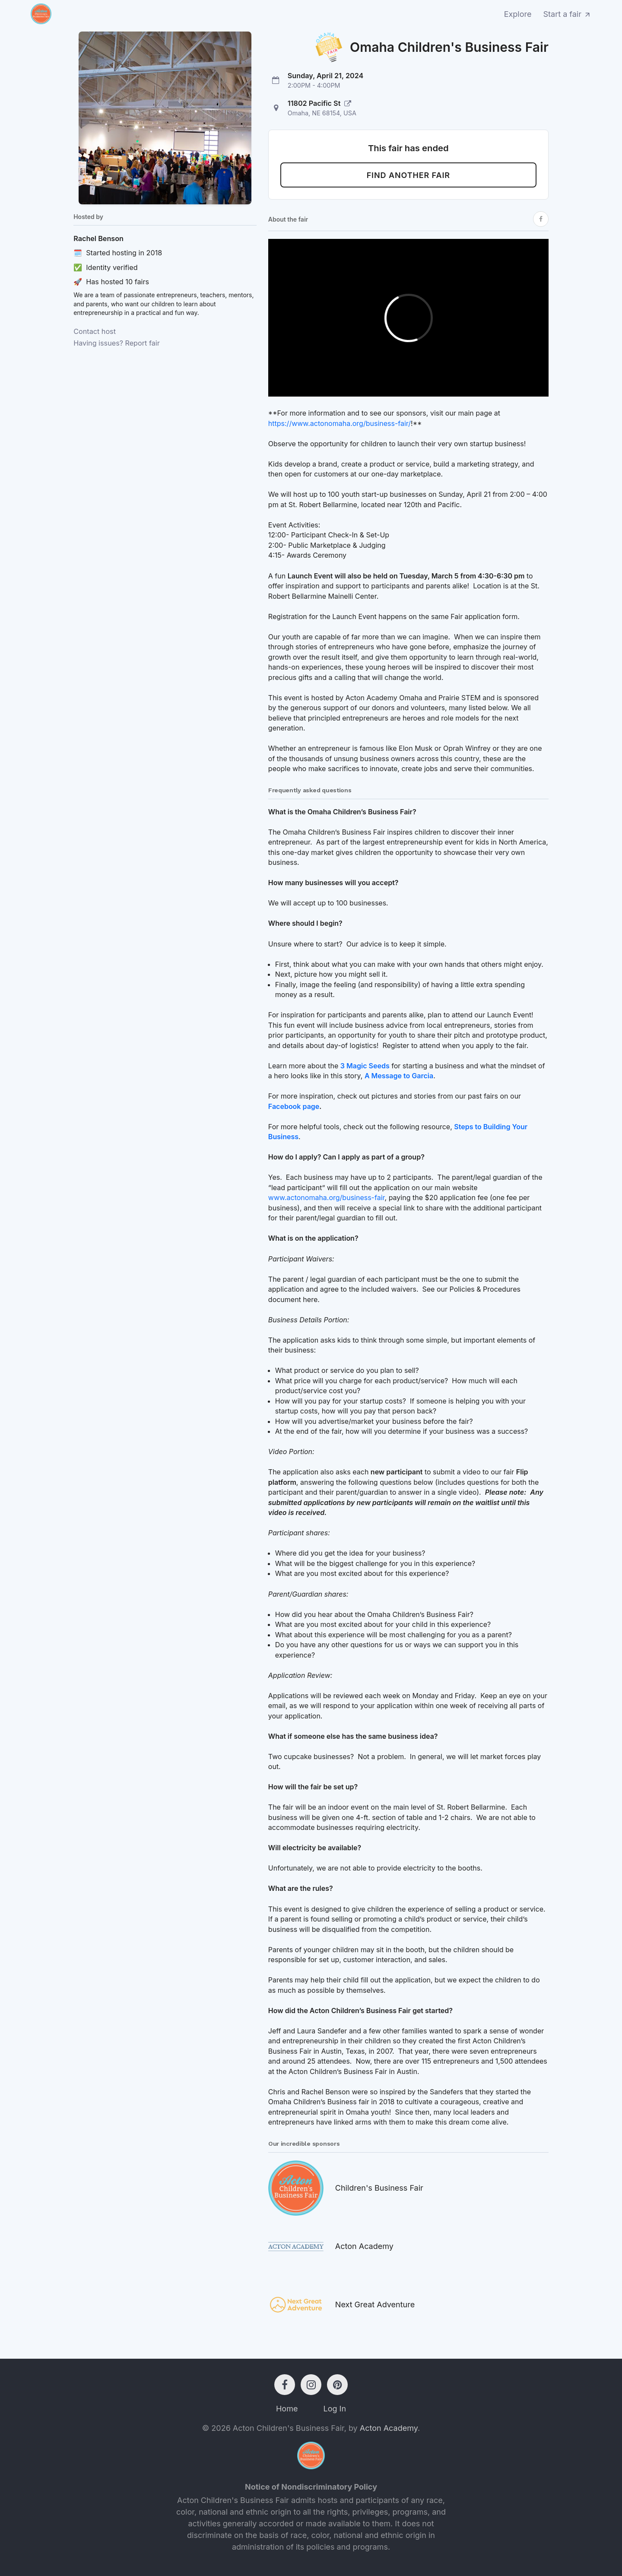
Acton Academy (389, 2428)
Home (287, 2408)
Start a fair (567, 14)
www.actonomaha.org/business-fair (326, 1197)
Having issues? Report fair (116, 343)
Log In (334, 2408)
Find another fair (408, 175)
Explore (518, 14)
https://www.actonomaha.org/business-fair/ (339, 423)
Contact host (94, 331)
